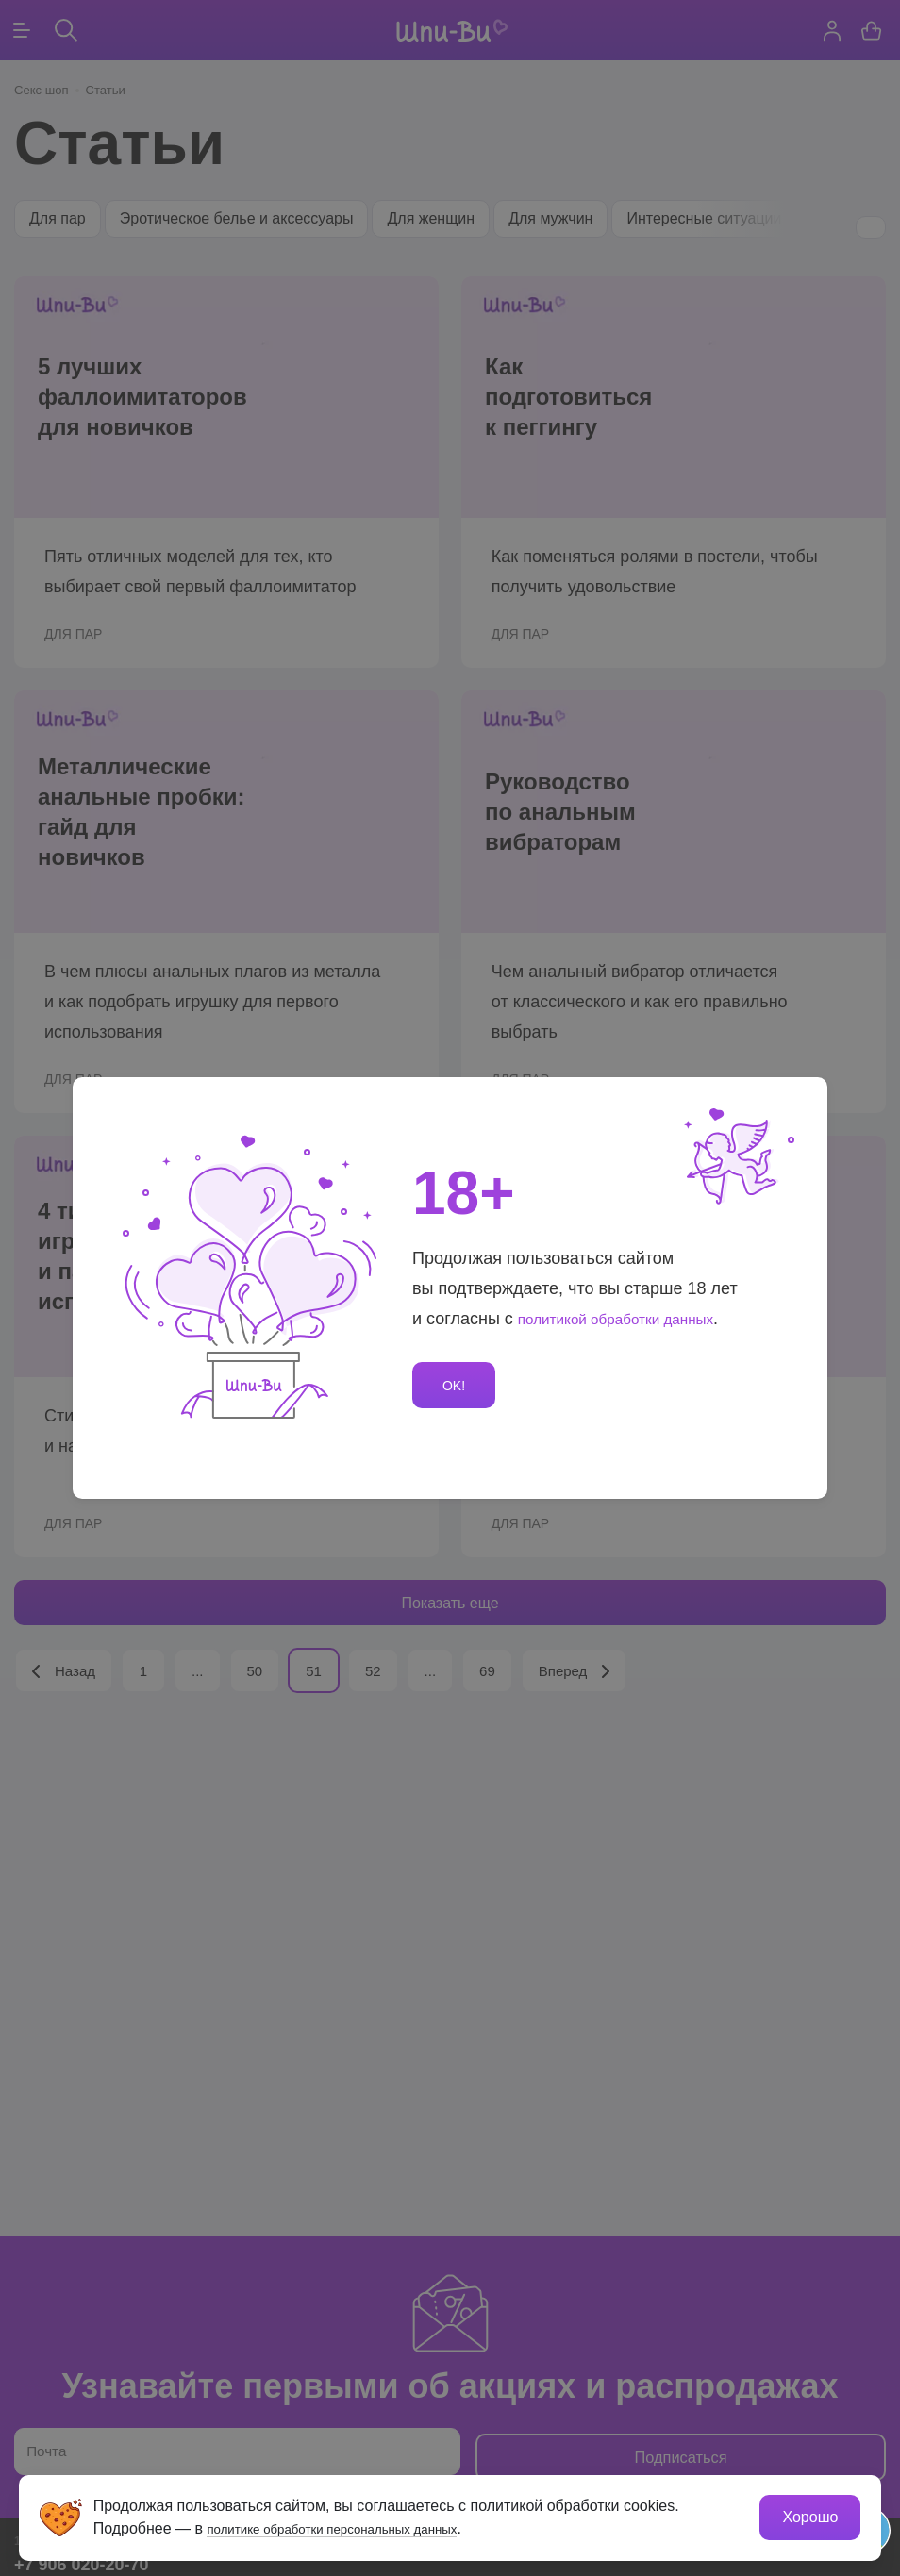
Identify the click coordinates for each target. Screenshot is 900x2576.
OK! (457, 1385)
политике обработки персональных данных (360, 2526)
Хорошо (808, 2515)
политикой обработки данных (633, 1315)
